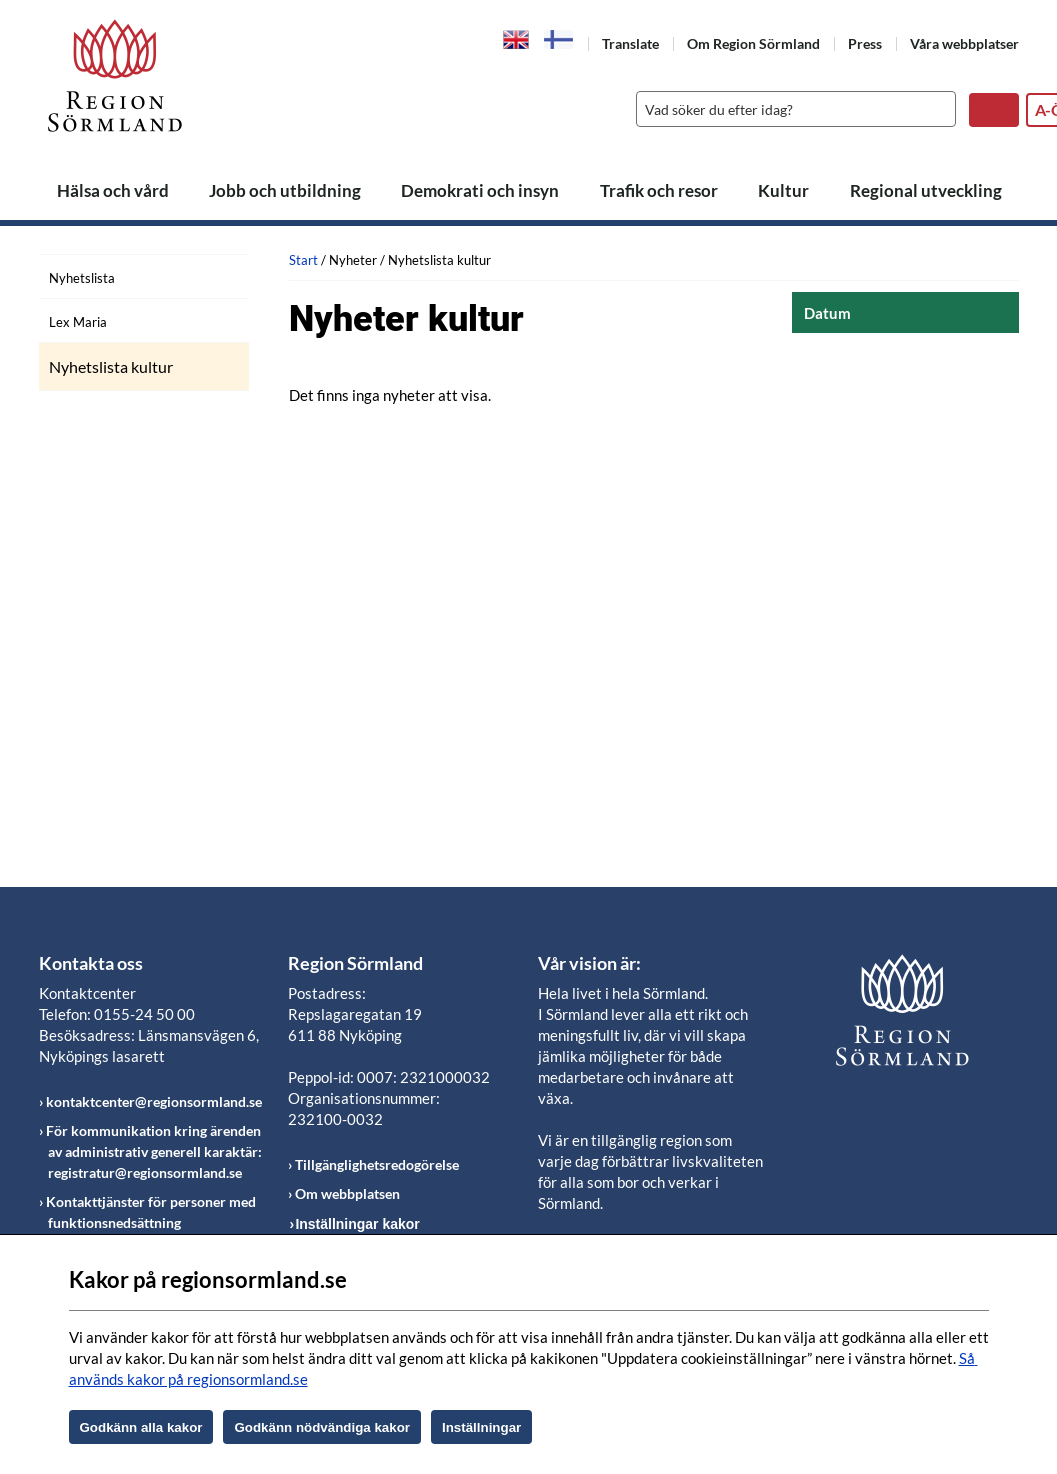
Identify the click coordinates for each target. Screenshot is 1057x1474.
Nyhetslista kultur (111, 367)
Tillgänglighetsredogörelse (377, 1164)
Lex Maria (78, 322)
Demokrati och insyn (480, 190)
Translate (630, 43)
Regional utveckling (926, 190)
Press (865, 43)
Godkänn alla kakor (141, 1427)
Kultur (783, 190)
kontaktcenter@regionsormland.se (154, 1101)
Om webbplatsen (347, 1193)
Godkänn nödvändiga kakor (322, 1427)
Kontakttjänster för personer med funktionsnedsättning (151, 1212)
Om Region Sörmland (753, 43)
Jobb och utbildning (285, 190)
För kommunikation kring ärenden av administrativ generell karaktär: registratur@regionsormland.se (154, 1151)
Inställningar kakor (357, 1224)
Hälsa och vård (113, 190)
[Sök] (791, 109)
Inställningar (481, 1427)
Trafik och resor (659, 190)
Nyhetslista (82, 278)
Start (303, 260)
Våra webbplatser (964, 43)
